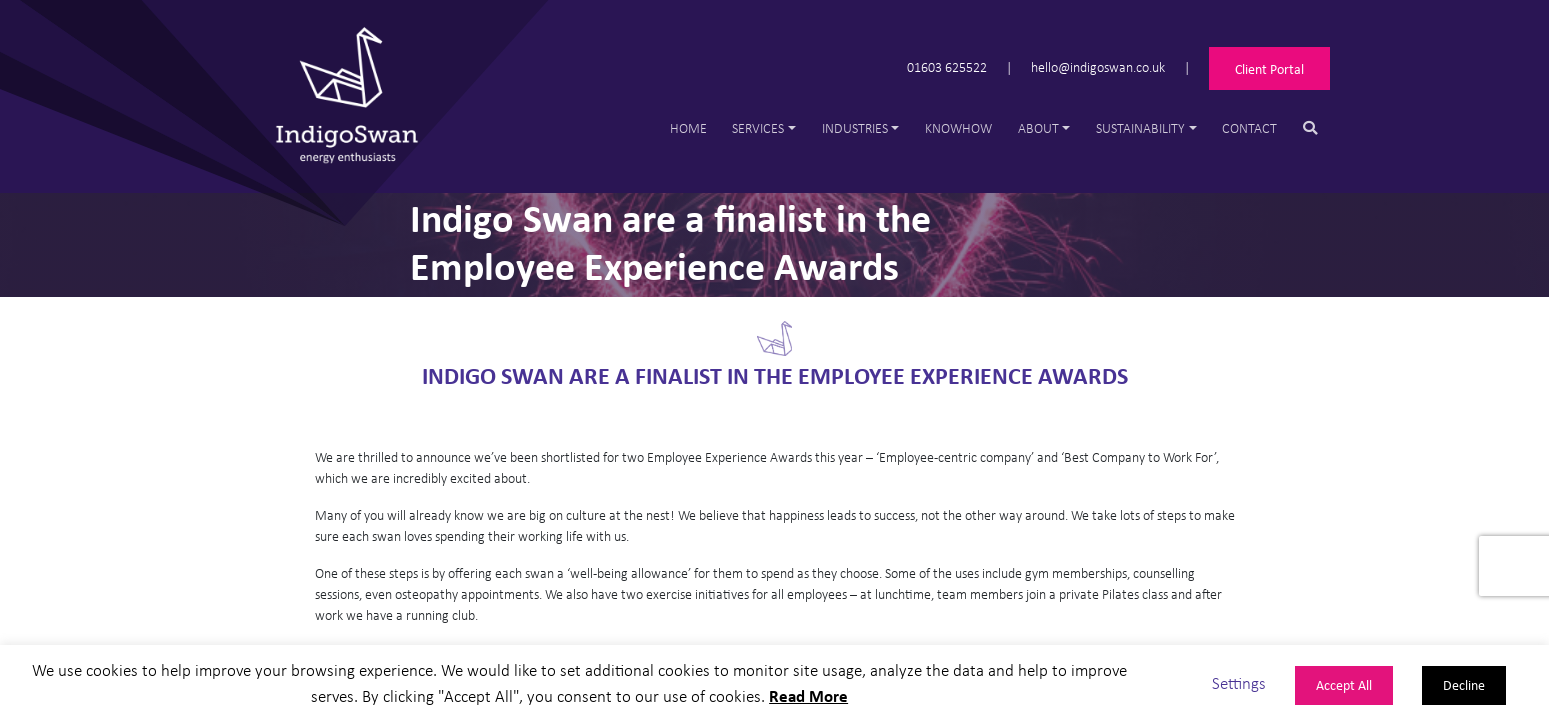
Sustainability (1140, 127)
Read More (808, 695)
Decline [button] (1464, 684)
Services (758, 127)
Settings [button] (1239, 682)
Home (688, 127)
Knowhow (958, 127)
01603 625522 (947, 66)
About (1038, 127)
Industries (855, 127)
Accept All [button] (1344, 684)
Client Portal (1269, 68)
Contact (1249, 127)
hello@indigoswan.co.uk (1098, 66)
